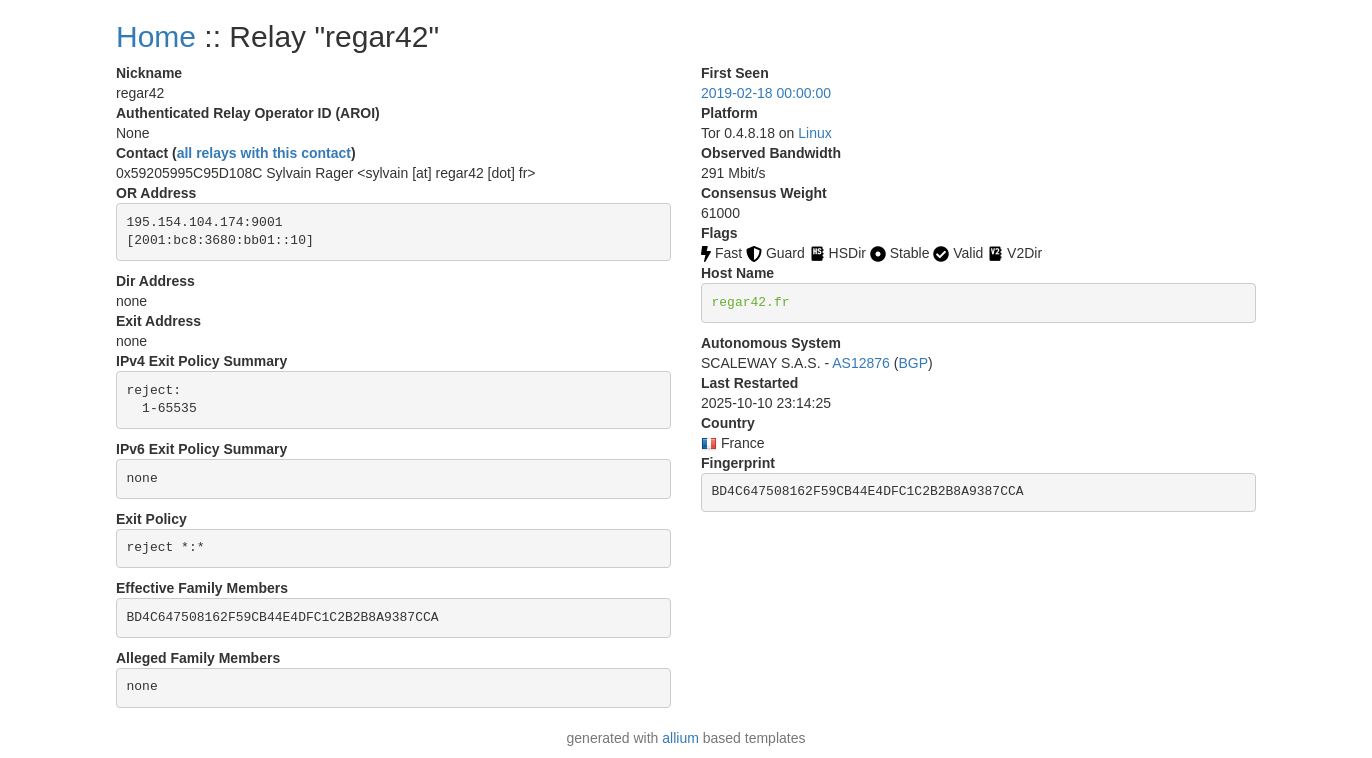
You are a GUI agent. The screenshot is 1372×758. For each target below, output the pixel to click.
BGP (913, 363)
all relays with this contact (264, 153)
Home (156, 36)
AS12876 (861, 363)
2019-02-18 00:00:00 (766, 93)
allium (680, 738)
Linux (814, 133)
